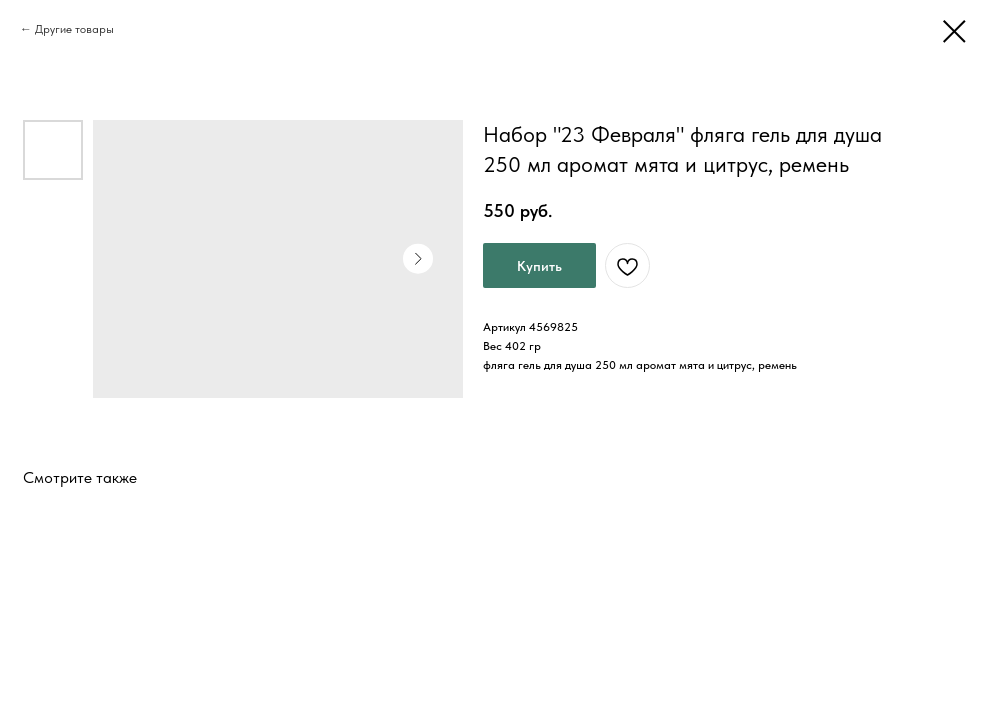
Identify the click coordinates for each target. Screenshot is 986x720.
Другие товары (74, 29)
